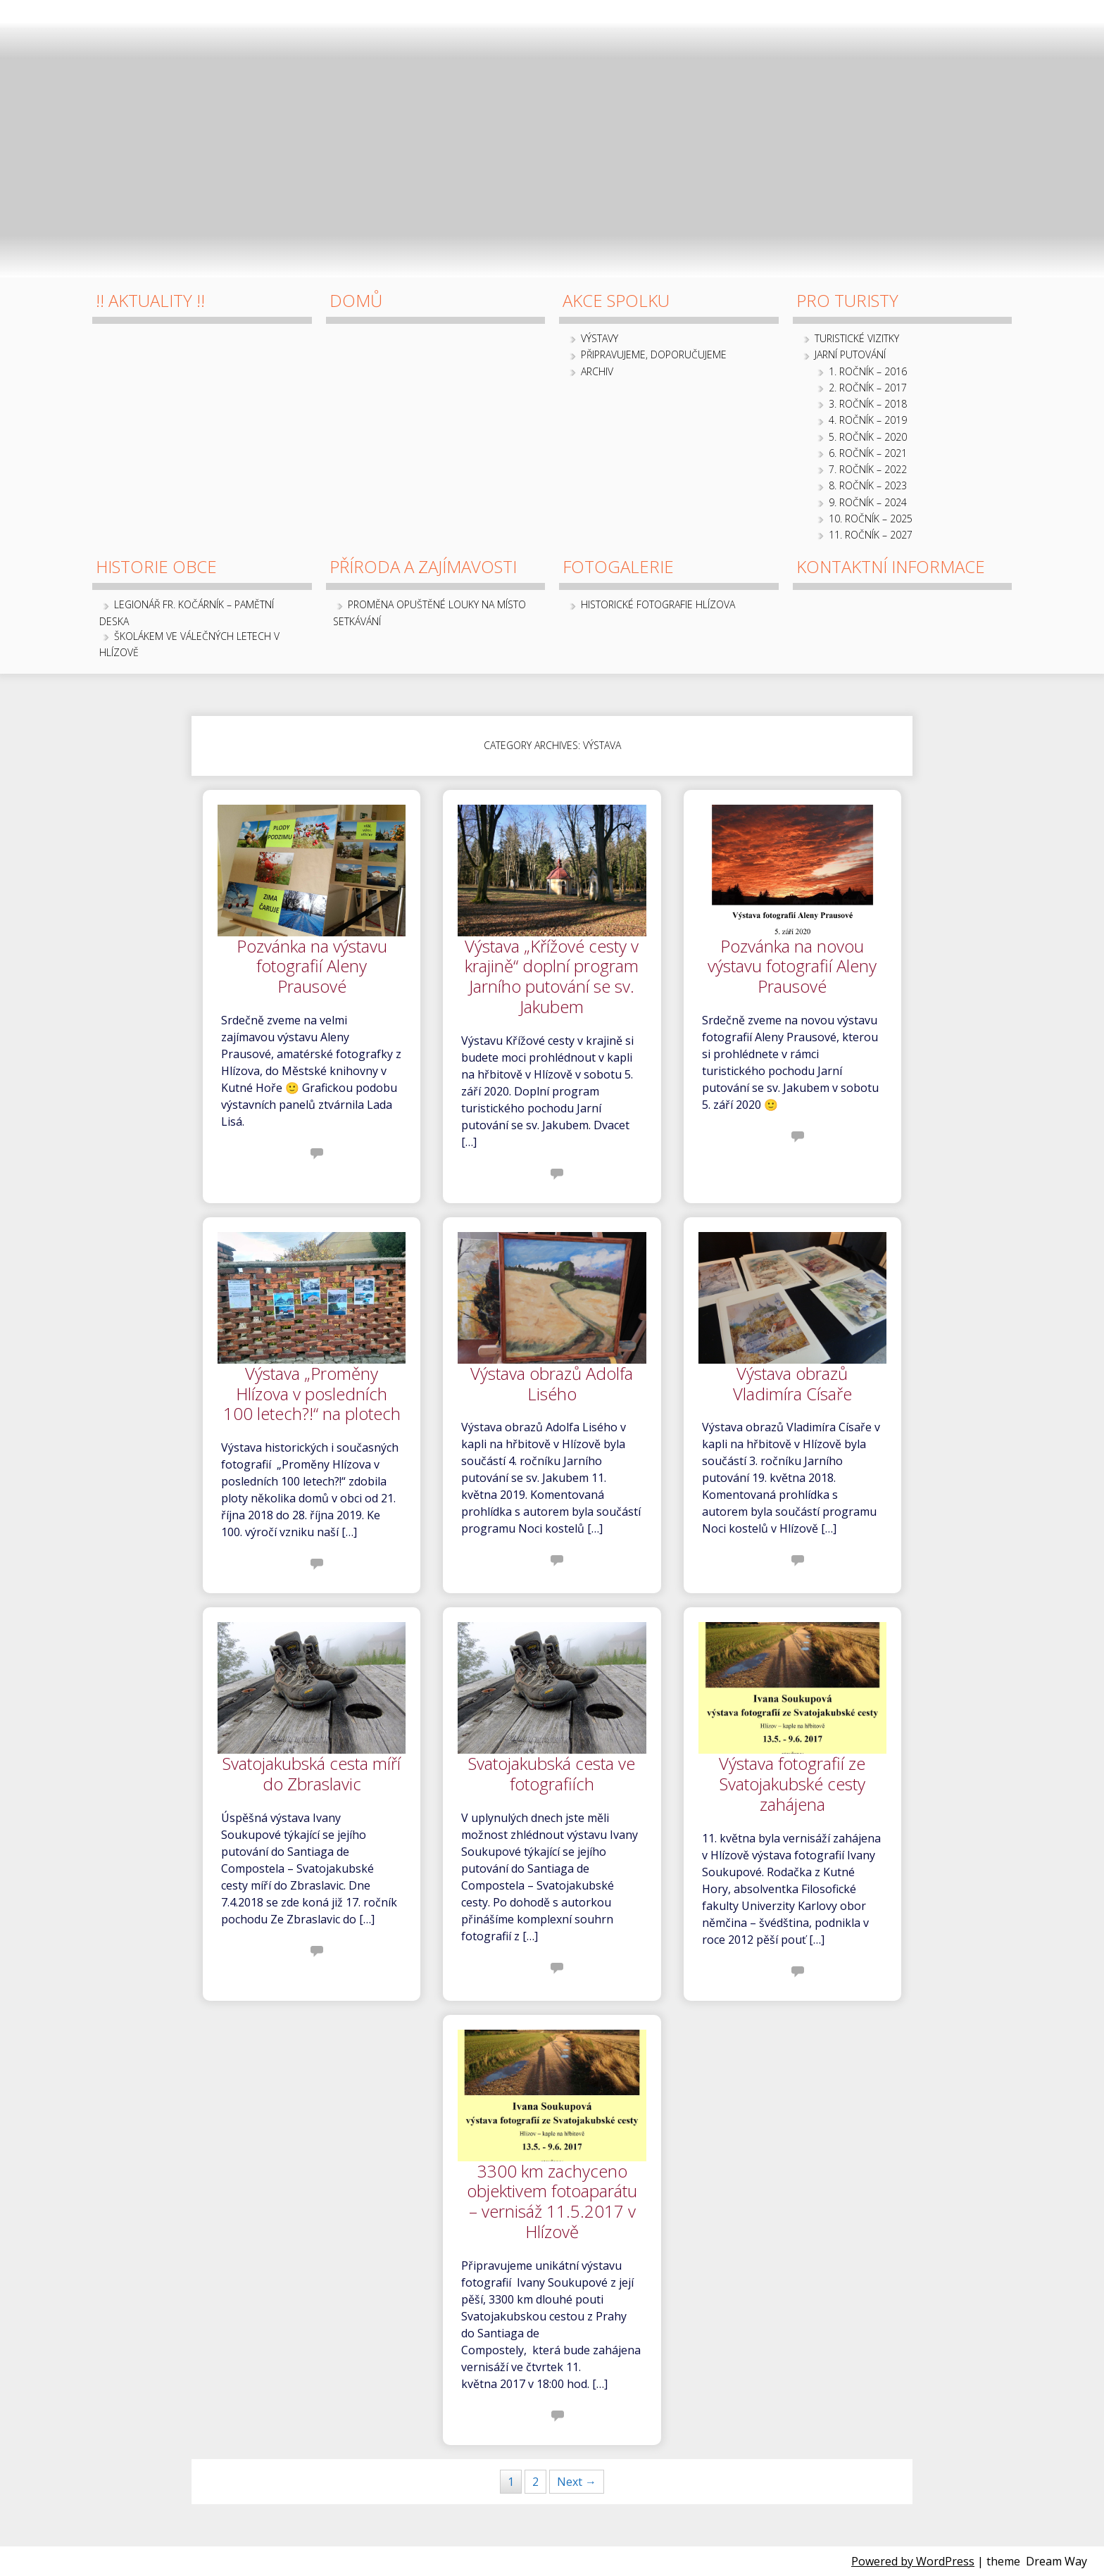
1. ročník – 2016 (868, 371)
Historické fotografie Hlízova (658, 604)
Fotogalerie (618, 566)
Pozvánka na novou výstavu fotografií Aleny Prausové (792, 967)
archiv (597, 371)
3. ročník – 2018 (868, 403)
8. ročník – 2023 (868, 485)
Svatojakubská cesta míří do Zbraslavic (311, 1774)
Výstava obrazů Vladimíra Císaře (792, 1384)
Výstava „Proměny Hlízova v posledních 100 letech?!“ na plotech (312, 1395)
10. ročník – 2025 (870, 518)
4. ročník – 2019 (868, 420)
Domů (356, 300)
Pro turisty (847, 300)
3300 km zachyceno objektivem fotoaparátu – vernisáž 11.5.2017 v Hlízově (552, 2202)
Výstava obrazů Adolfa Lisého (551, 1384)
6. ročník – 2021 (868, 453)
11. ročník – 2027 (870, 534)
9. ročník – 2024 (868, 502)
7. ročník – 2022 (868, 469)
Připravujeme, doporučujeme (654, 354)
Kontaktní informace (890, 566)
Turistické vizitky (857, 338)
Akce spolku (616, 300)
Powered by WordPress (912, 2561)
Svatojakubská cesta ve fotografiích (551, 1774)
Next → (576, 2481)
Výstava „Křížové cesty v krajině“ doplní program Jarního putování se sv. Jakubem (552, 977)
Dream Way (1056, 2561)
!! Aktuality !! (150, 300)
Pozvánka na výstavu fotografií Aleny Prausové (312, 967)
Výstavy (599, 338)
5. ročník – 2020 (868, 437)
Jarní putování (850, 354)
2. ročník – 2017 (868, 387)
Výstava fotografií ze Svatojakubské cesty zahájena (792, 1785)
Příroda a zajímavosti (423, 566)
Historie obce (156, 566)
